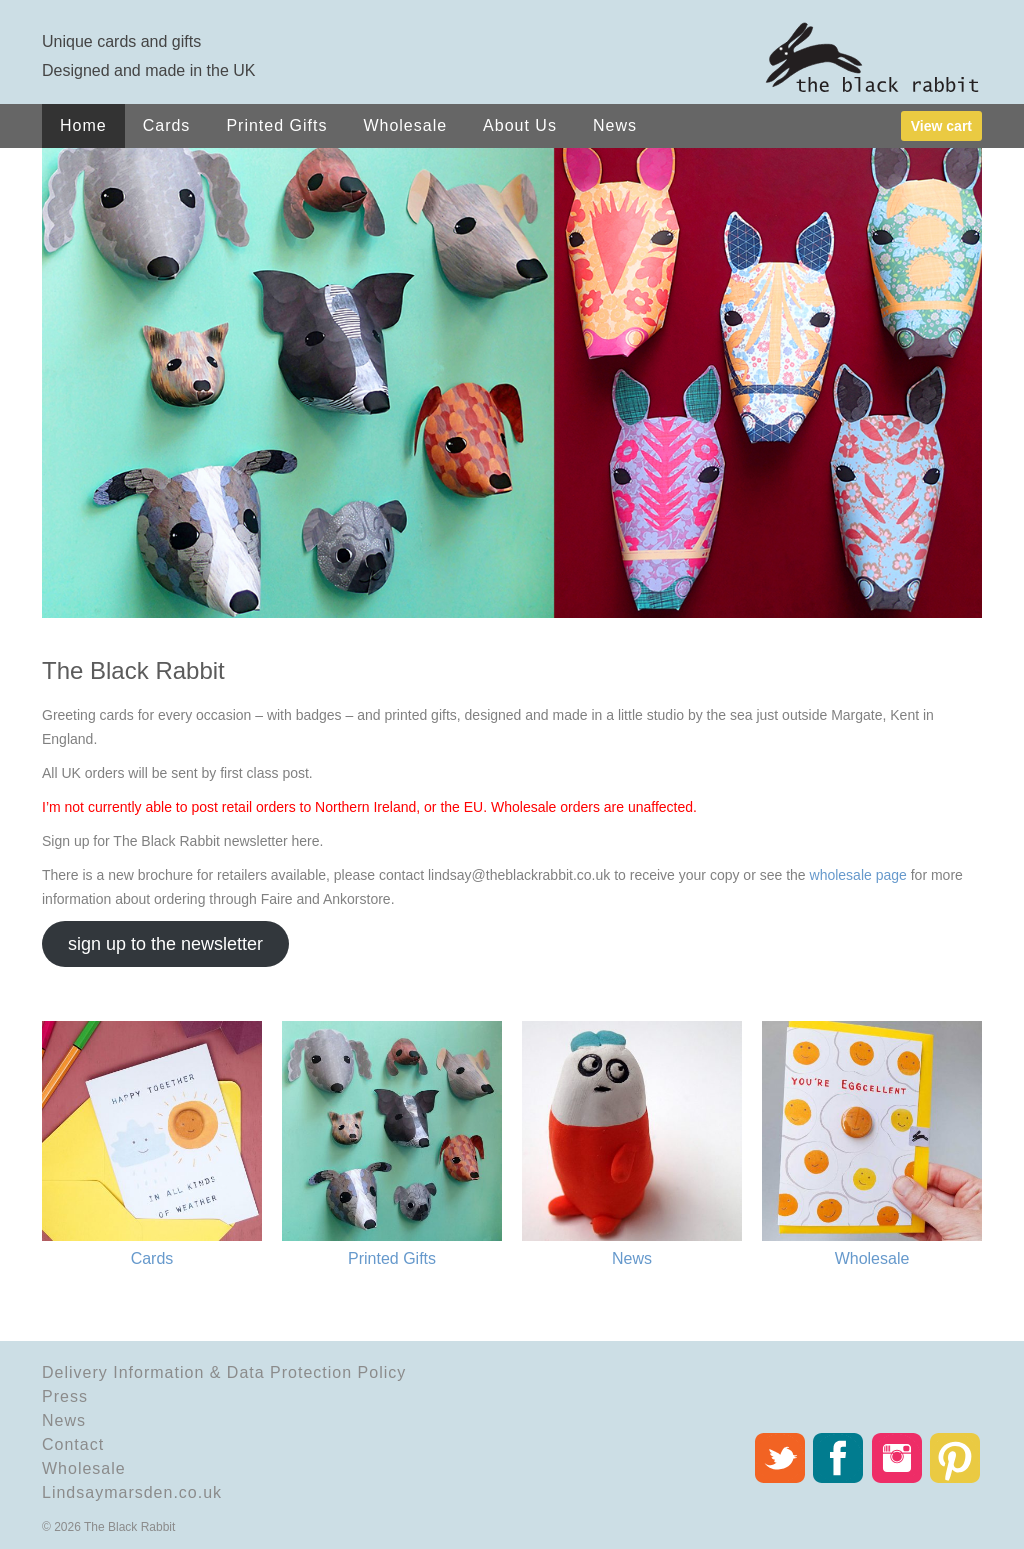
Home (83, 125)
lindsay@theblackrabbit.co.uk (519, 875)
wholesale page (858, 875)
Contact (73, 1444)
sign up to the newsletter (165, 944)
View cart (941, 126)
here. (308, 841)
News (615, 125)
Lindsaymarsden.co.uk (132, 1492)
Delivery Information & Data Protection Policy (224, 1372)
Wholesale (405, 125)
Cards (167, 125)
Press (65, 1396)
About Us (520, 125)
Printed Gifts (276, 125)
